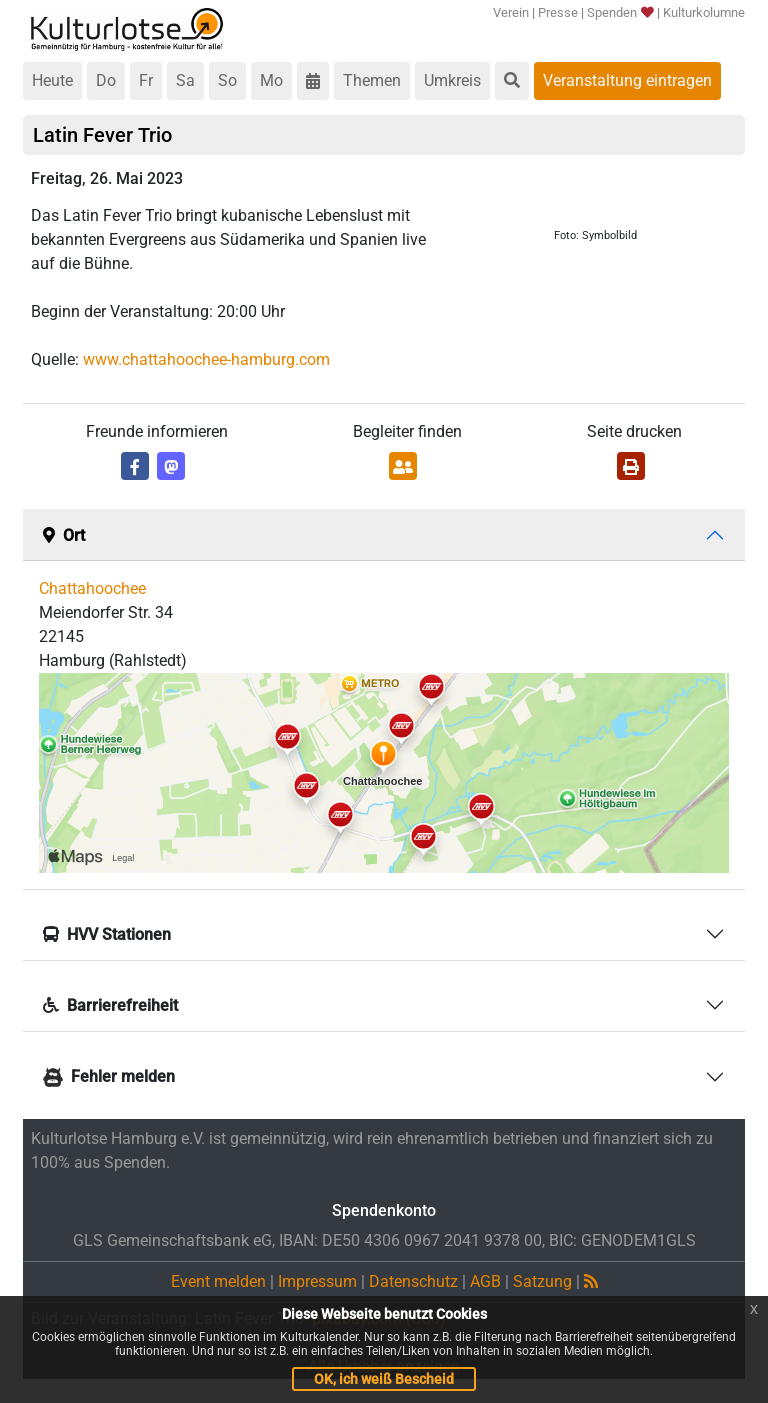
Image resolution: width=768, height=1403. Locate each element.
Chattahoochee (92, 588)
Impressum (317, 1281)
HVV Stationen (107, 934)
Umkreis (452, 80)
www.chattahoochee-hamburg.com (206, 359)
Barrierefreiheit (110, 1005)
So (227, 80)
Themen (372, 80)
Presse (558, 12)
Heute (52, 80)
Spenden (619, 12)
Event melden (218, 1281)
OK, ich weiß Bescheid (384, 1379)
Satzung (542, 1281)
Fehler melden (109, 1076)
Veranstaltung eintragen (627, 80)
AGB (485, 1281)
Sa (185, 80)
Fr (146, 80)
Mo (271, 80)
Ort (64, 535)
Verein (511, 12)
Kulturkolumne (704, 12)
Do (106, 80)
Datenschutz (413, 1281)
